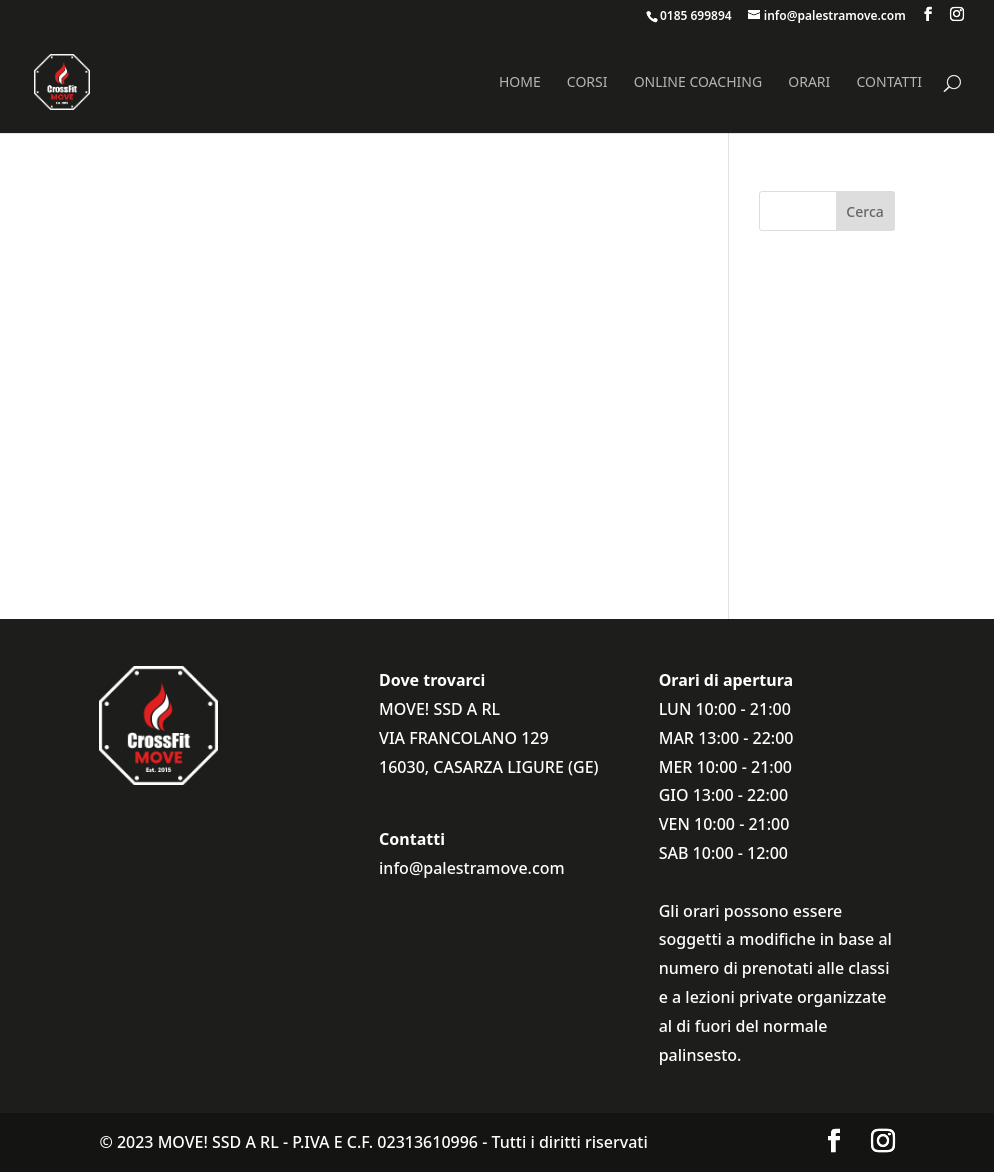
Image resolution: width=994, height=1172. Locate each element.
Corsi (587, 83)
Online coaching (698, 83)
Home (520, 83)
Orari (809, 83)
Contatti (889, 83)
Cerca (864, 211)
